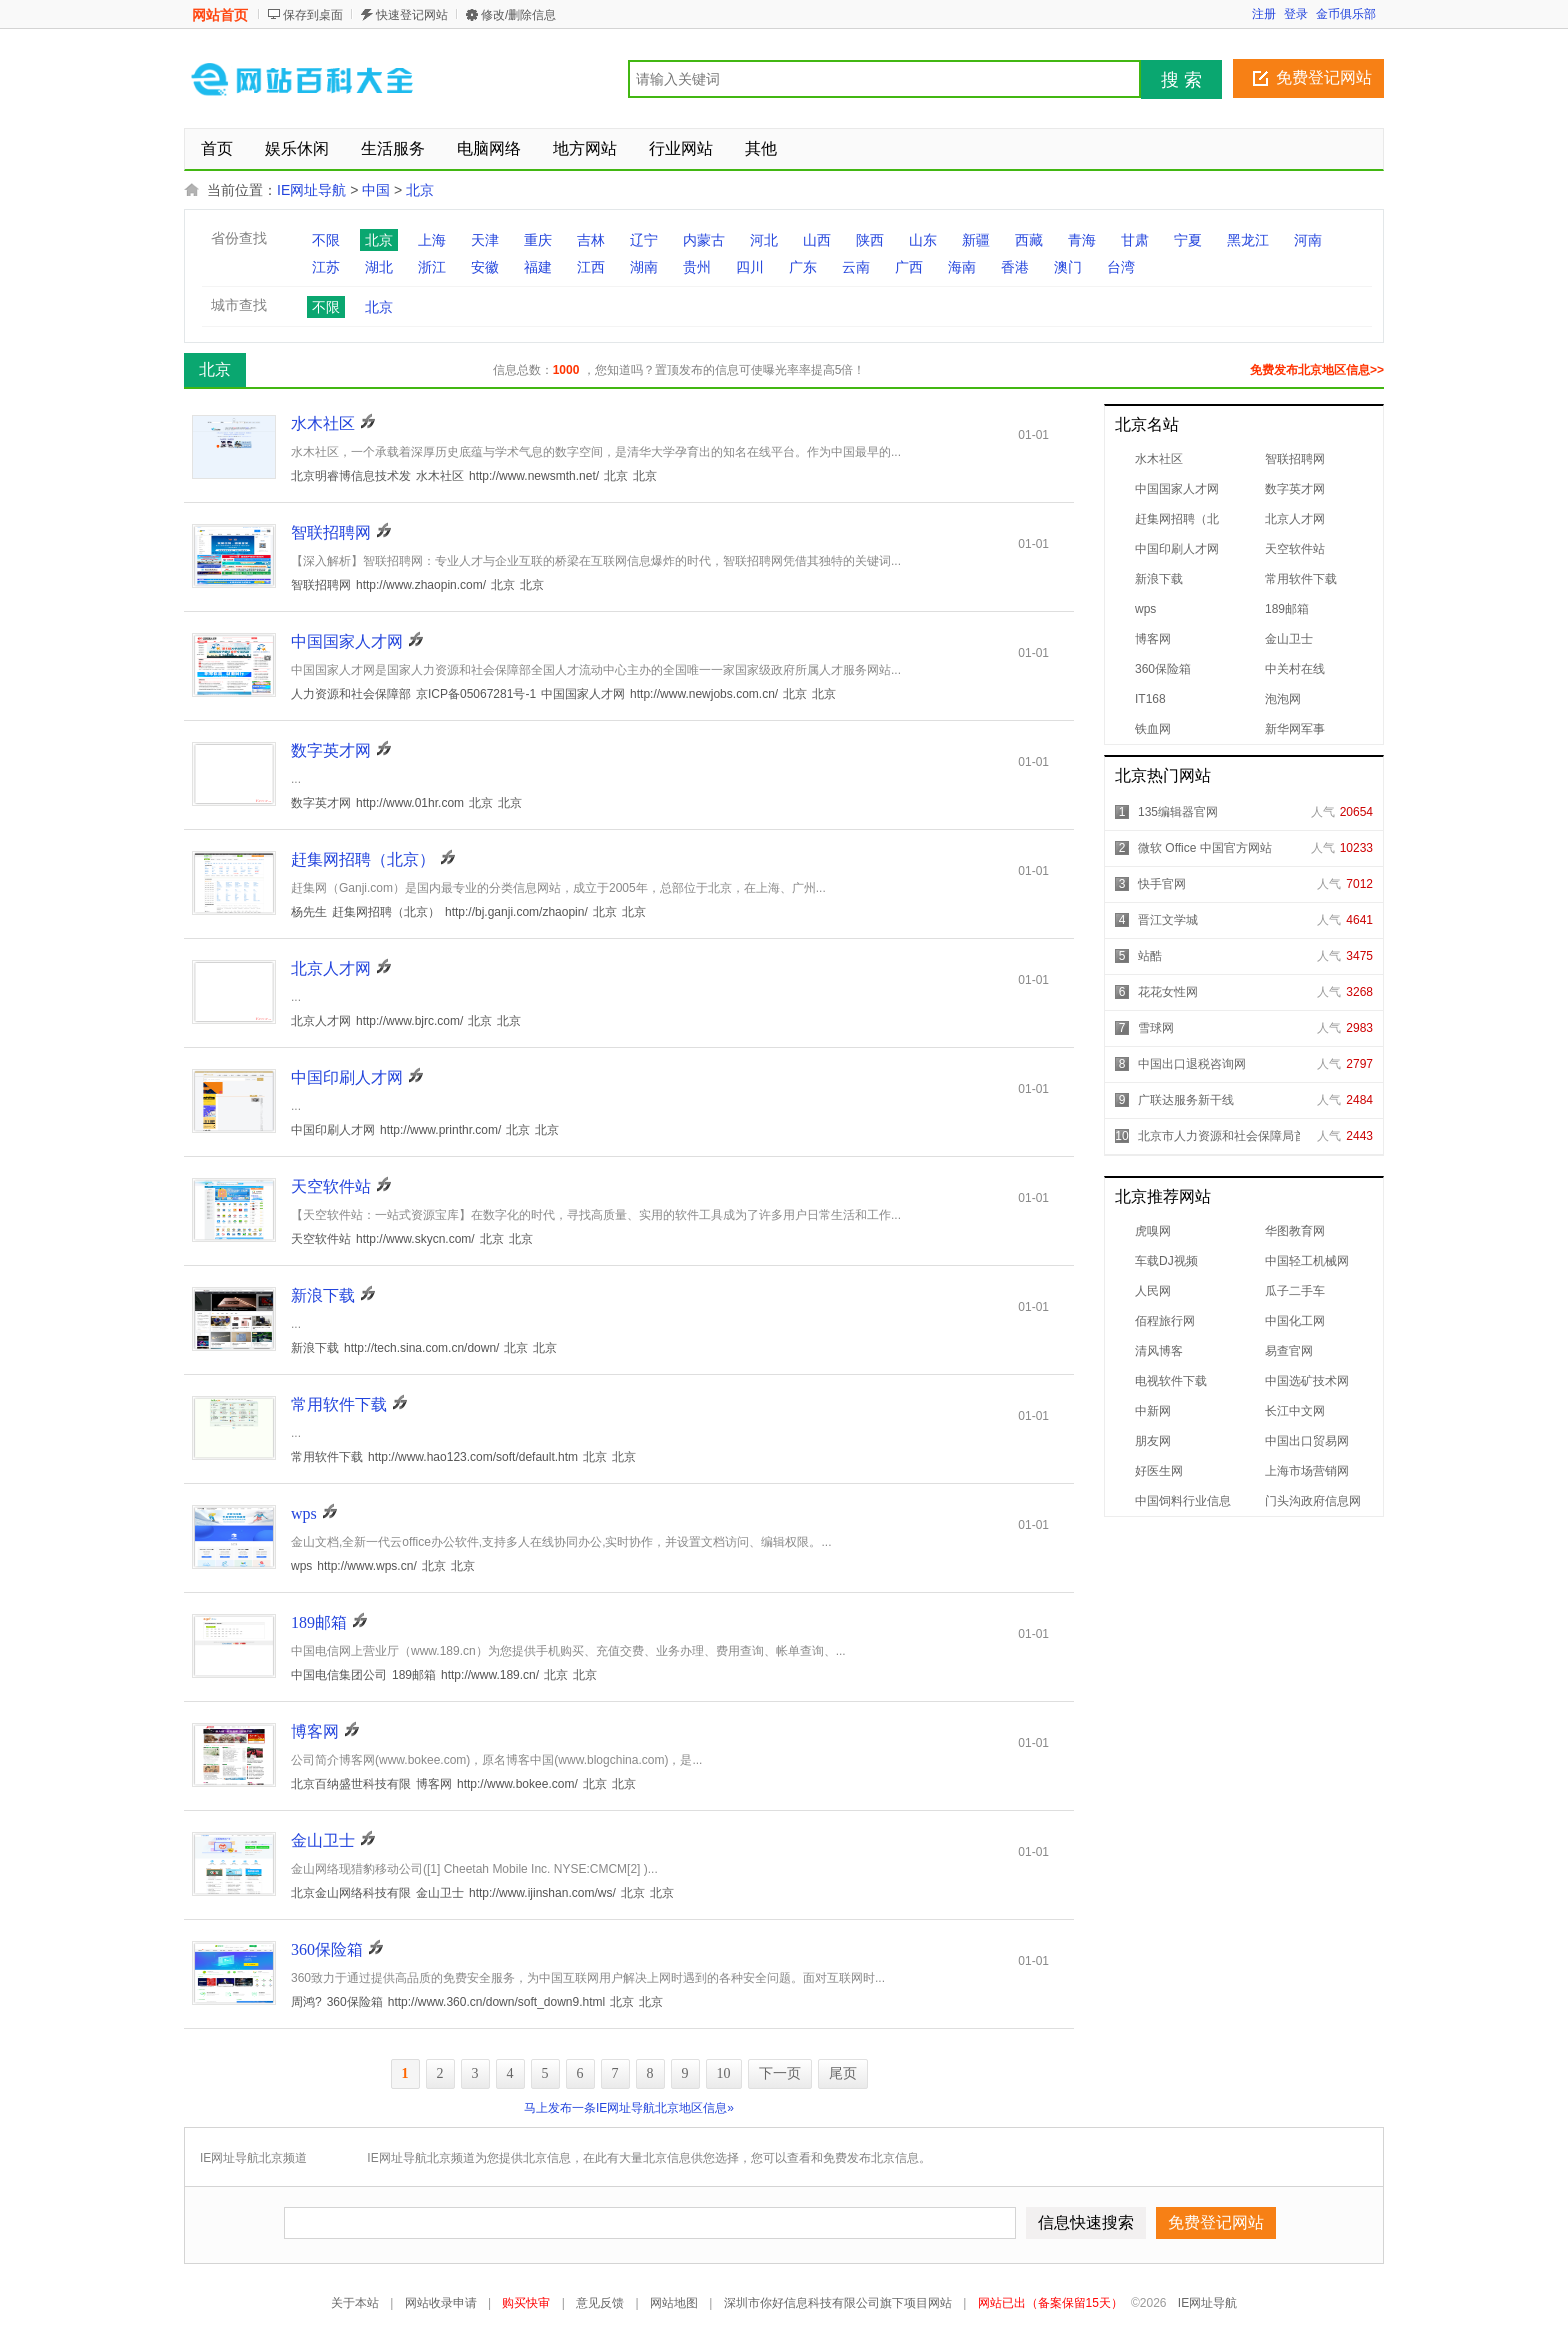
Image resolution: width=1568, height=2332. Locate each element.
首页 (217, 148)
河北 (764, 240)
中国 (376, 190)
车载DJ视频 (1166, 1261)
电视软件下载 (1171, 1381)
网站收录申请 (441, 2303)
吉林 (591, 240)
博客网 (1153, 639)
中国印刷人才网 (1177, 549)
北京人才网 (1295, 519)
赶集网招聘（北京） (363, 859)
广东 (803, 267)
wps (1145, 609)
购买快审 (526, 2303)
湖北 (379, 267)
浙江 (432, 267)
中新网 (1153, 1411)
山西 (817, 240)
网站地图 (674, 2303)
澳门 (1068, 267)
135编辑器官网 (1178, 812)
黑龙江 (1248, 240)
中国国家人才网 (1177, 489)
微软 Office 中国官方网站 (1205, 848)
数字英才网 (1295, 489)
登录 (1296, 14)
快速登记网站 (412, 15)
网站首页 (220, 15)
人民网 (1153, 1291)
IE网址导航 (311, 190)
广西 (909, 267)
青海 (1082, 240)
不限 (326, 240)
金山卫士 (1289, 639)
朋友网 (1153, 1441)
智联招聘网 (1295, 459)
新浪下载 (1159, 579)
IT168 (1150, 699)
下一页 (780, 2073)
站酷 (1150, 956)
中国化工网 (1295, 1321)
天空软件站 (1295, 549)
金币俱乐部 (1346, 14)
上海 (432, 240)
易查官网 (1289, 1351)
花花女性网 (1168, 992)
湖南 (644, 267)
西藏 (1029, 240)
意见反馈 (600, 2303)
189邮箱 (1287, 609)
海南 (962, 267)
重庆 (538, 240)
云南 (856, 267)
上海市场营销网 (1307, 1471)
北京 (420, 190)
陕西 (870, 240)
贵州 (697, 267)
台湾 (1121, 267)
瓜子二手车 (1295, 1291)
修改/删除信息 (518, 15)
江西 (591, 267)
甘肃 (1135, 240)
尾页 (843, 2073)
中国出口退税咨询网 (1192, 1064)
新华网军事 (1295, 729)
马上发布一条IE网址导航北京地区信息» (629, 2108)
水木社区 (1159, 459)
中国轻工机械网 (1307, 1261)
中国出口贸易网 (1307, 1441)
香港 (1015, 267)
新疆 (976, 240)
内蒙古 (704, 240)
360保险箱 (1163, 669)
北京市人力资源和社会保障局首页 (1228, 1136)
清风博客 (1159, 1351)
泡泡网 (1283, 699)
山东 (923, 240)
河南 (1308, 240)
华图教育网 (1295, 1231)
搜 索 (1181, 80)
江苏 (326, 267)
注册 (1264, 14)
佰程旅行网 (1165, 1321)
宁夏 (1188, 240)
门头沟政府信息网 (1313, 1501)
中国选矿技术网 (1307, 1381)
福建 (538, 267)
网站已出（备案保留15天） (1050, 2303)
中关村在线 (1295, 669)
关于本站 (355, 2303)
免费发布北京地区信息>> (1317, 370)
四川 (750, 267)
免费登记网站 (1324, 77)
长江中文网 (1295, 1411)
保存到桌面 (313, 15)
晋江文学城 (1168, 920)
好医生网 (1159, 1471)
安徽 (485, 267)
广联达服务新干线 (1186, 1100)
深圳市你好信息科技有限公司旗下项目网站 (838, 2303)
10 (724, 2073)
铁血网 (1153, 729)
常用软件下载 (1301, 579)
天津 (485, 240)
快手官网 (1162, 884)
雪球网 (1156, 1028)
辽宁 (644, 240)
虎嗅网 (1153, 1231)
